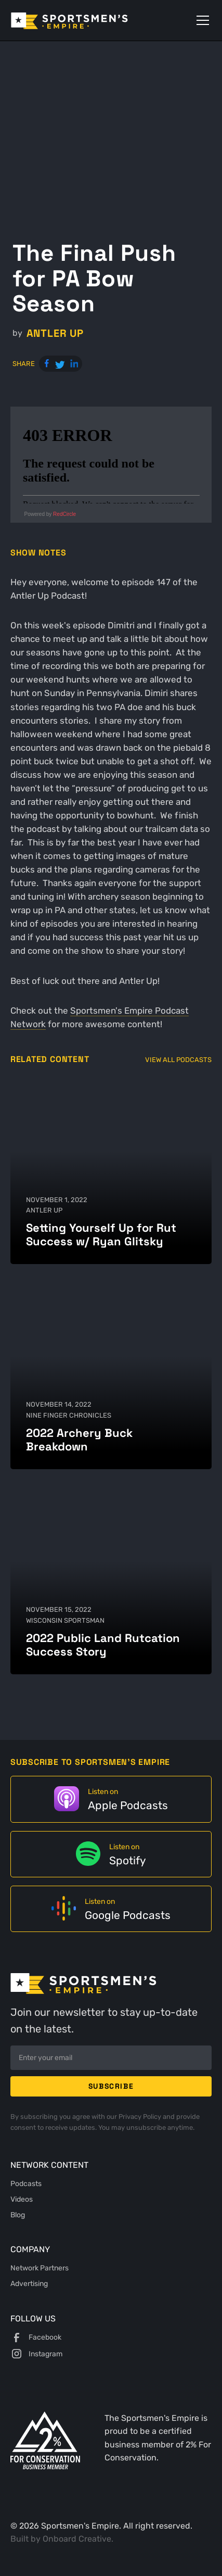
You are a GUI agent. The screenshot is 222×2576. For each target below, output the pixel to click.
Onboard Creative (77, 2539)
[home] (84, 20)
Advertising (29, 2283)
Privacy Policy (141, 2116)
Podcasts (26, 2183)
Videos (21, 2199)
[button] (200, 20)
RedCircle (64, 514)
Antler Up (55, 333)
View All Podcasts (178, 1060)
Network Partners (39, 2268)
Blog (17, 2215)
